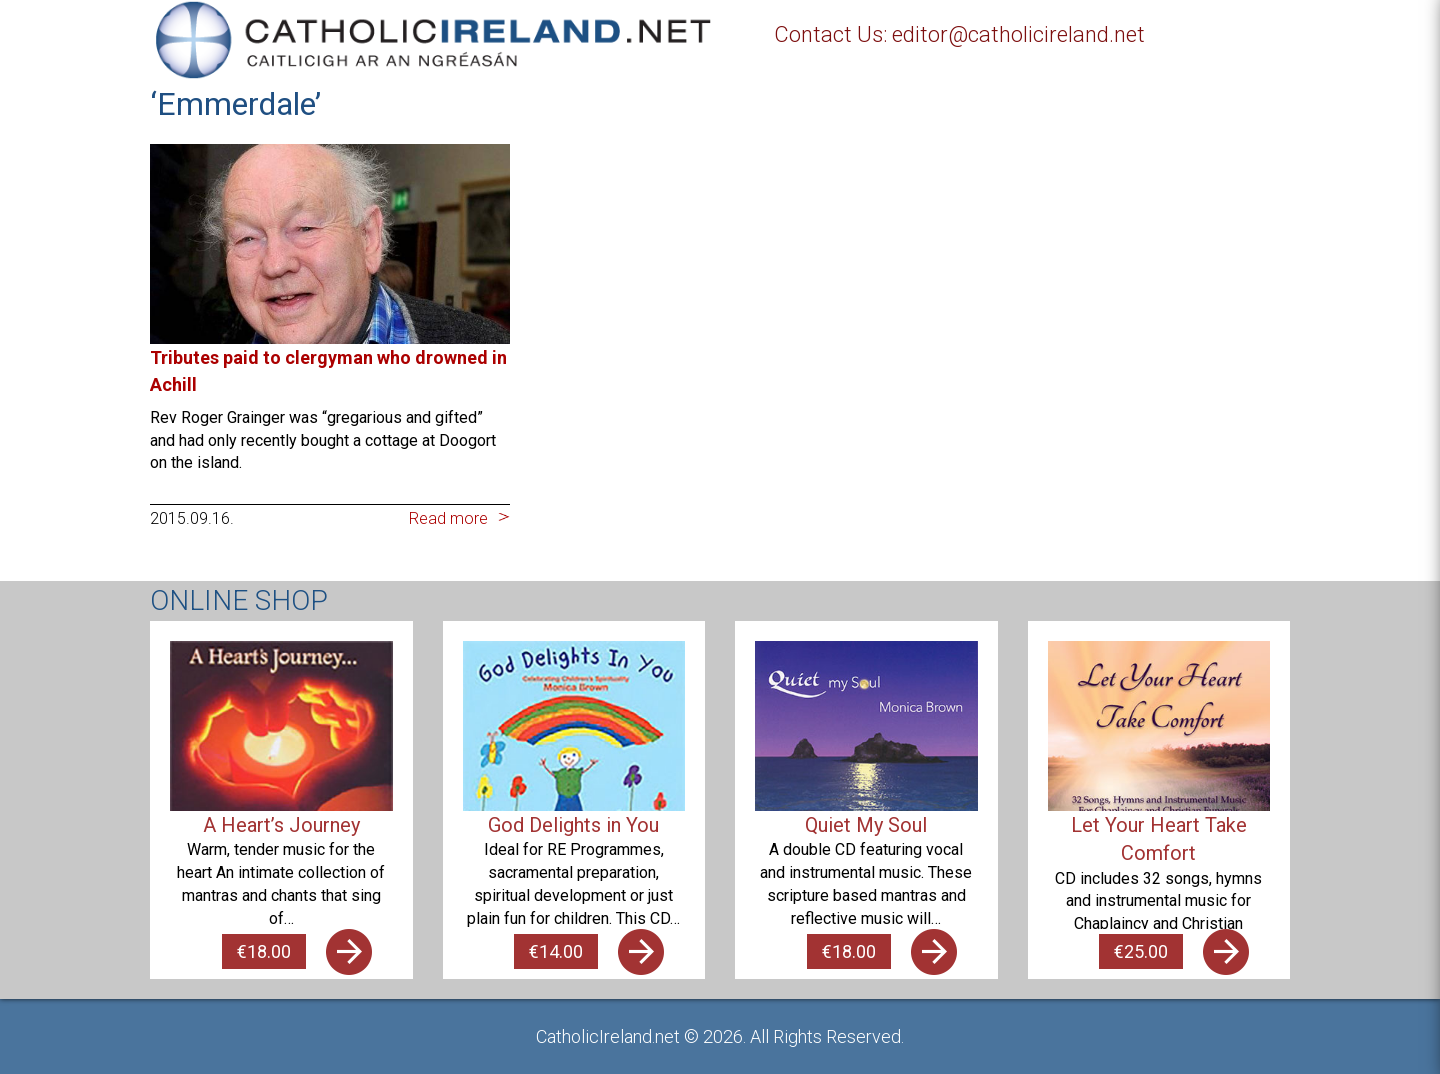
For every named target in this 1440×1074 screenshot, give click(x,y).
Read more (448, 518)
